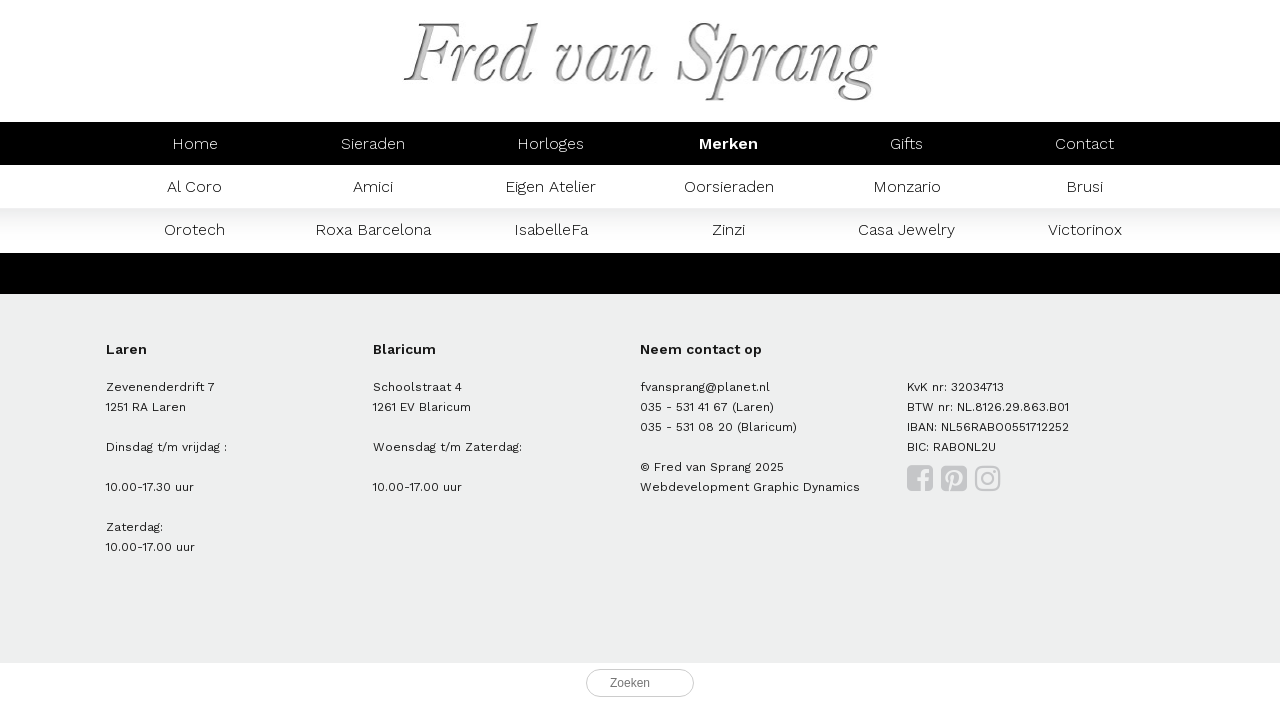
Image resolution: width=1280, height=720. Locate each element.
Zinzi (728, 229)
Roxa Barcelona (373, 229)
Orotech (194, 229)
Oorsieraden (729, 186)
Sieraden (373, 143)
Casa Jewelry (906, 229)
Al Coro (194, 186)
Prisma (373, 272)
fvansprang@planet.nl (705, 387)
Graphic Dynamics (806, 487)
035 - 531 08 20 (686, 427)
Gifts (906, 143)
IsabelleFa (551, 229)
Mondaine (195, 272)
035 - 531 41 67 (684, 407)
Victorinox (1085, 229)
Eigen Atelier (550, 186)
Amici (373, 186)
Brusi (1084, 186)
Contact (1084, 143)
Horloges (550, 143)
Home (195, 143)
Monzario (907, 186)
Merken (728, 143)
